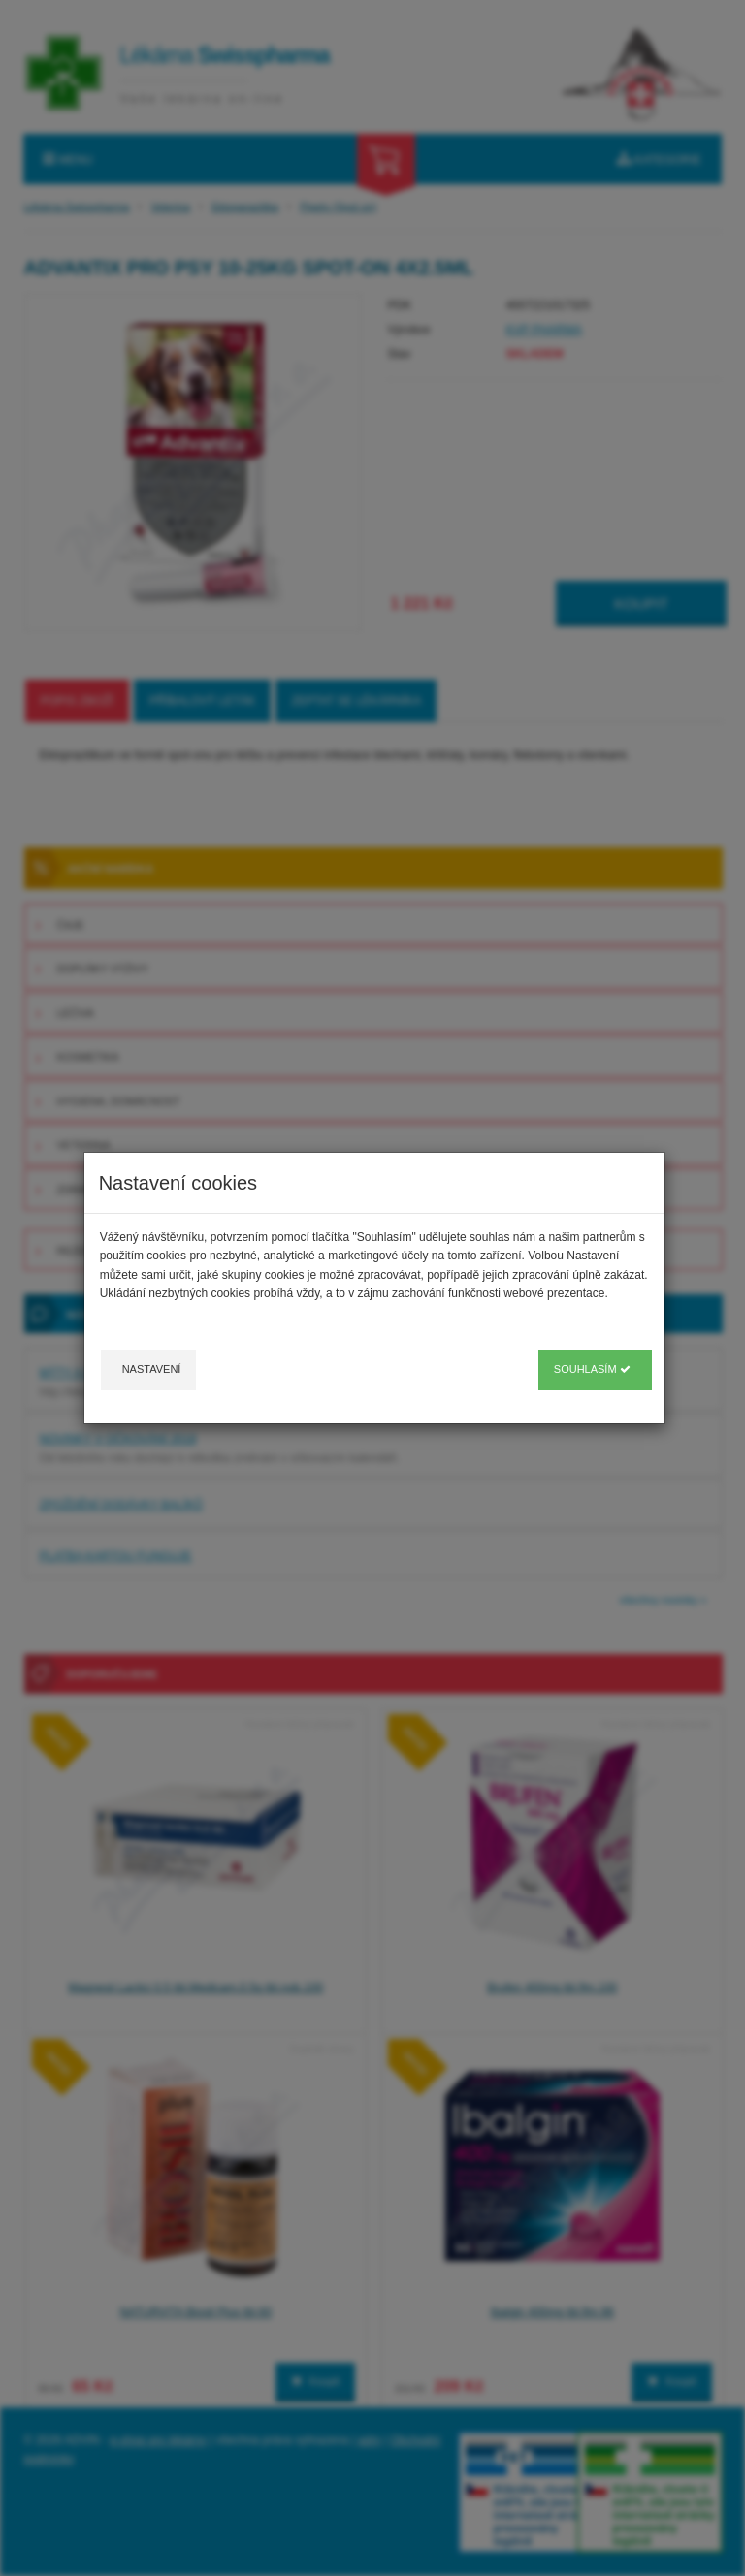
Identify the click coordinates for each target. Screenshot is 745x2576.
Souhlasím (592, 1369)
